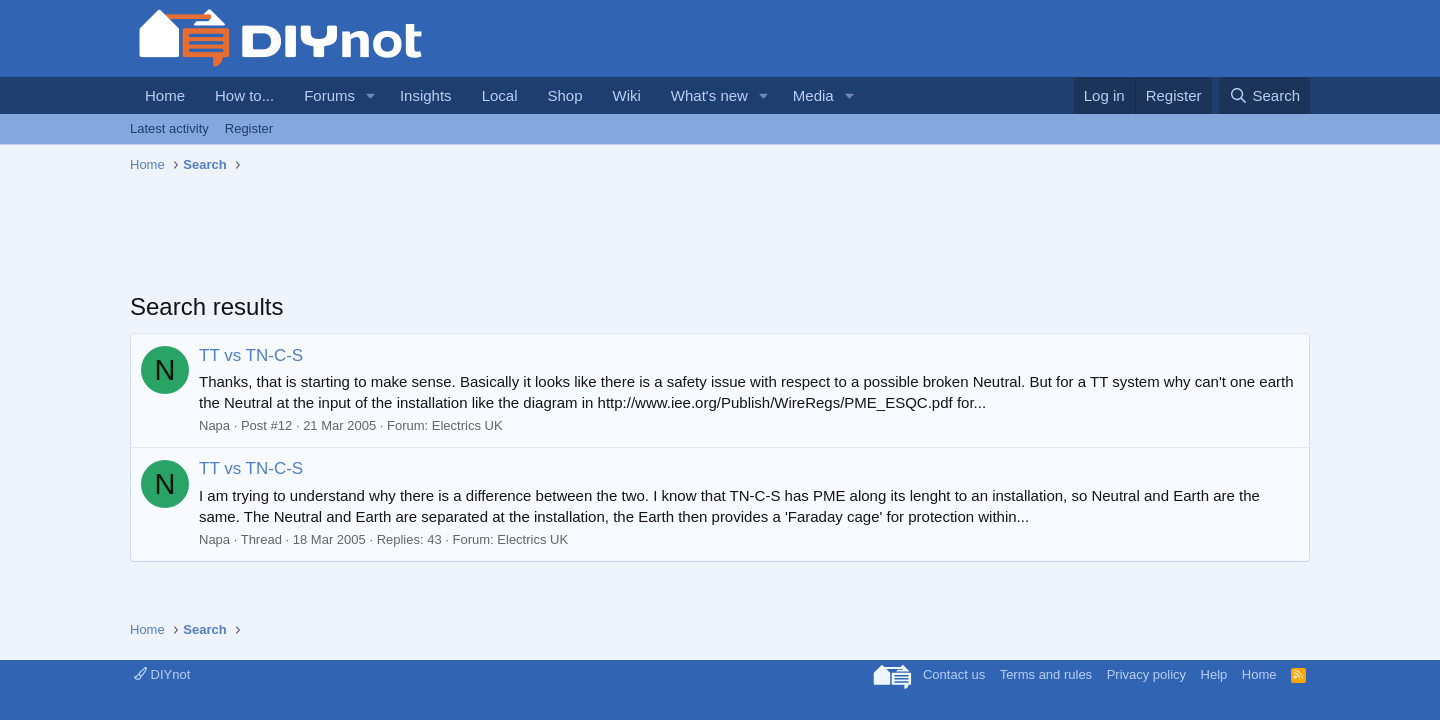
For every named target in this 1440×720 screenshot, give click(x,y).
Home (165, 95)
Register (249, 128)
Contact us (954, 674)
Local (500, 95)
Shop (564, 95)
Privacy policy (1146, 674)
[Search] (1264, 95)
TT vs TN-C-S (251, 355)
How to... (244, 95)
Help (1214, 674)
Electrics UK (467, 425)
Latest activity (169, 128)
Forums (329, 95)
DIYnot (162, 674)
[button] (371, 95)
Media (813, 95)
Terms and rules (1046, 674)
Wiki (627, 95)
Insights (426, 95)
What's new (709, 95)
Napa (214, 425)
